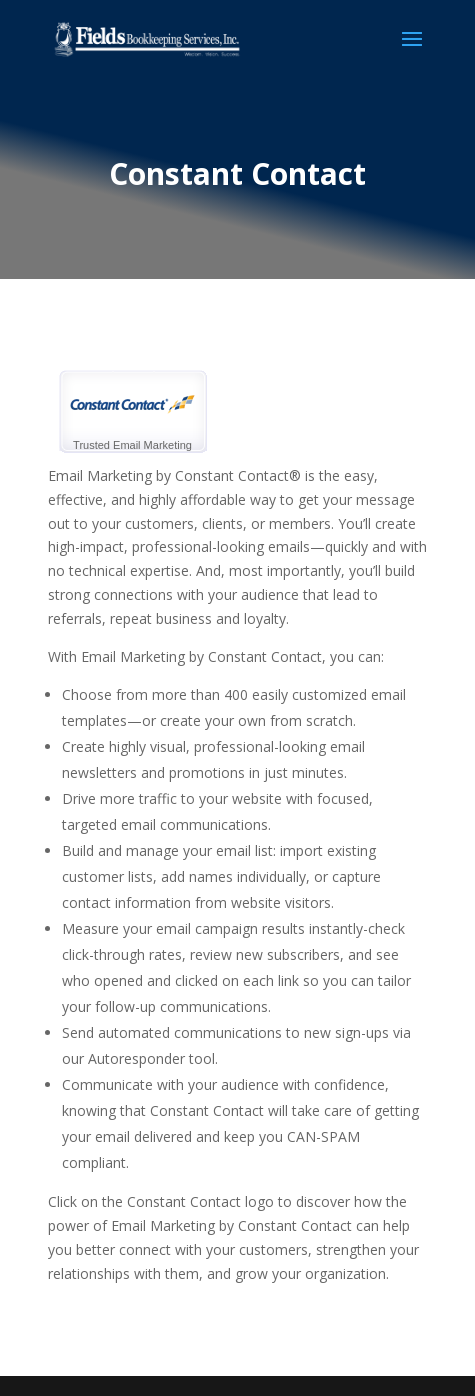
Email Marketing (152, 445)
